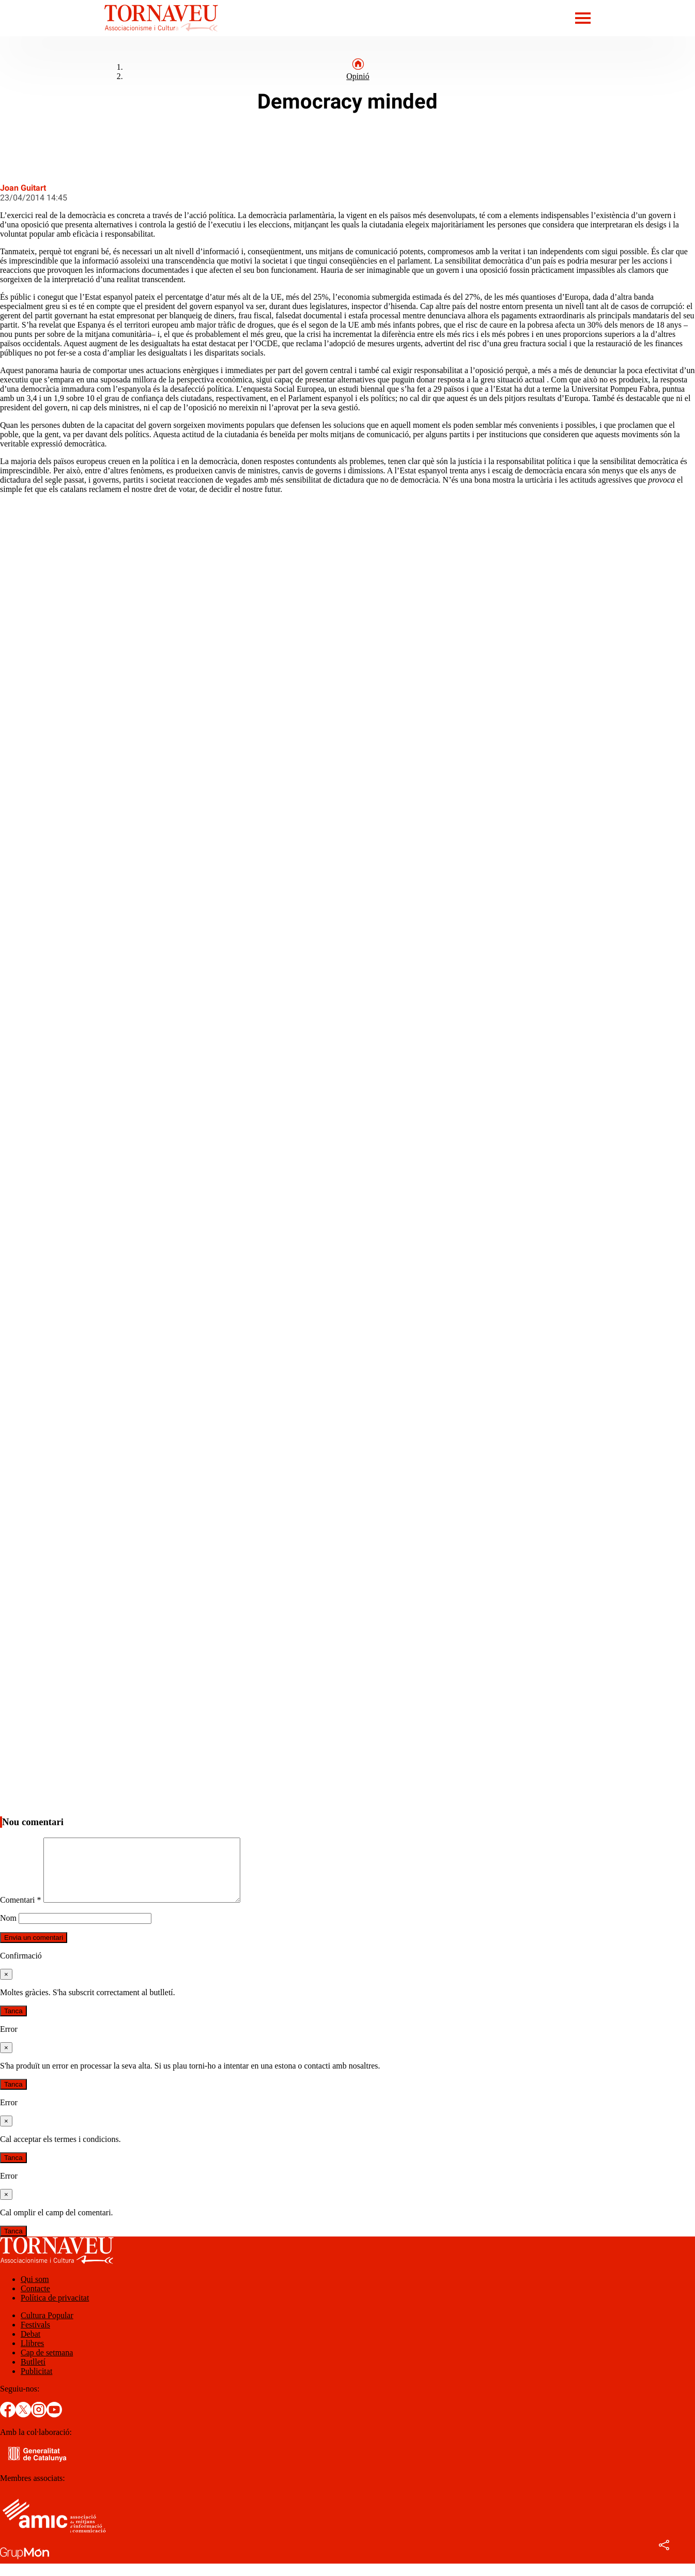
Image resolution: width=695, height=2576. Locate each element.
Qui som (35, 2291)
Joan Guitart (23, 188)
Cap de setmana (47, 2365)
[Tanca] (6, 1986)
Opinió (357, 76)
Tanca (13, 2023)
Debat (30, 2346)
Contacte (35, 2300)
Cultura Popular (47, 2327)
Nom (8, 1930)
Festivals (35, 2337)
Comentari (20, 1912)
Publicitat (36, 2383)
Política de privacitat (55, 2310)
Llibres (32, 2355)
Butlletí (33, 2374)
